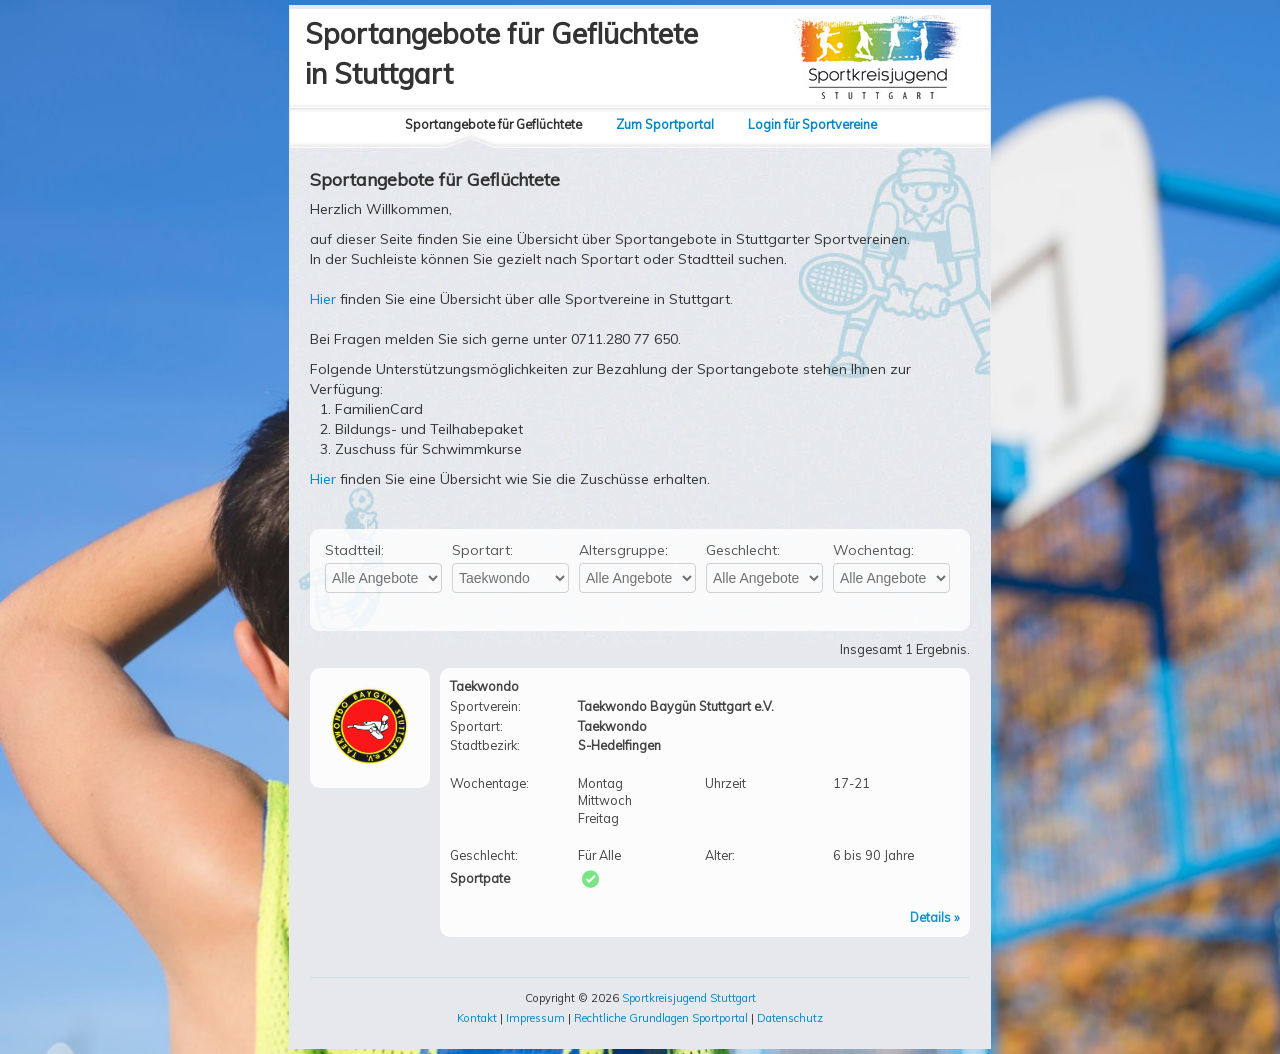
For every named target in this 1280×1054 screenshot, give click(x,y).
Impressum (535, 1018)
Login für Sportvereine (812, 124)
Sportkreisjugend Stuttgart (689, 998)
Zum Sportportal (665, 124)
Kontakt (477, 1018)
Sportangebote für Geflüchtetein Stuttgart (501, 53)
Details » (935, 917)
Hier (323, 299)
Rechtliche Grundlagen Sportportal (661, 1018)
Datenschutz (790, 1018)
